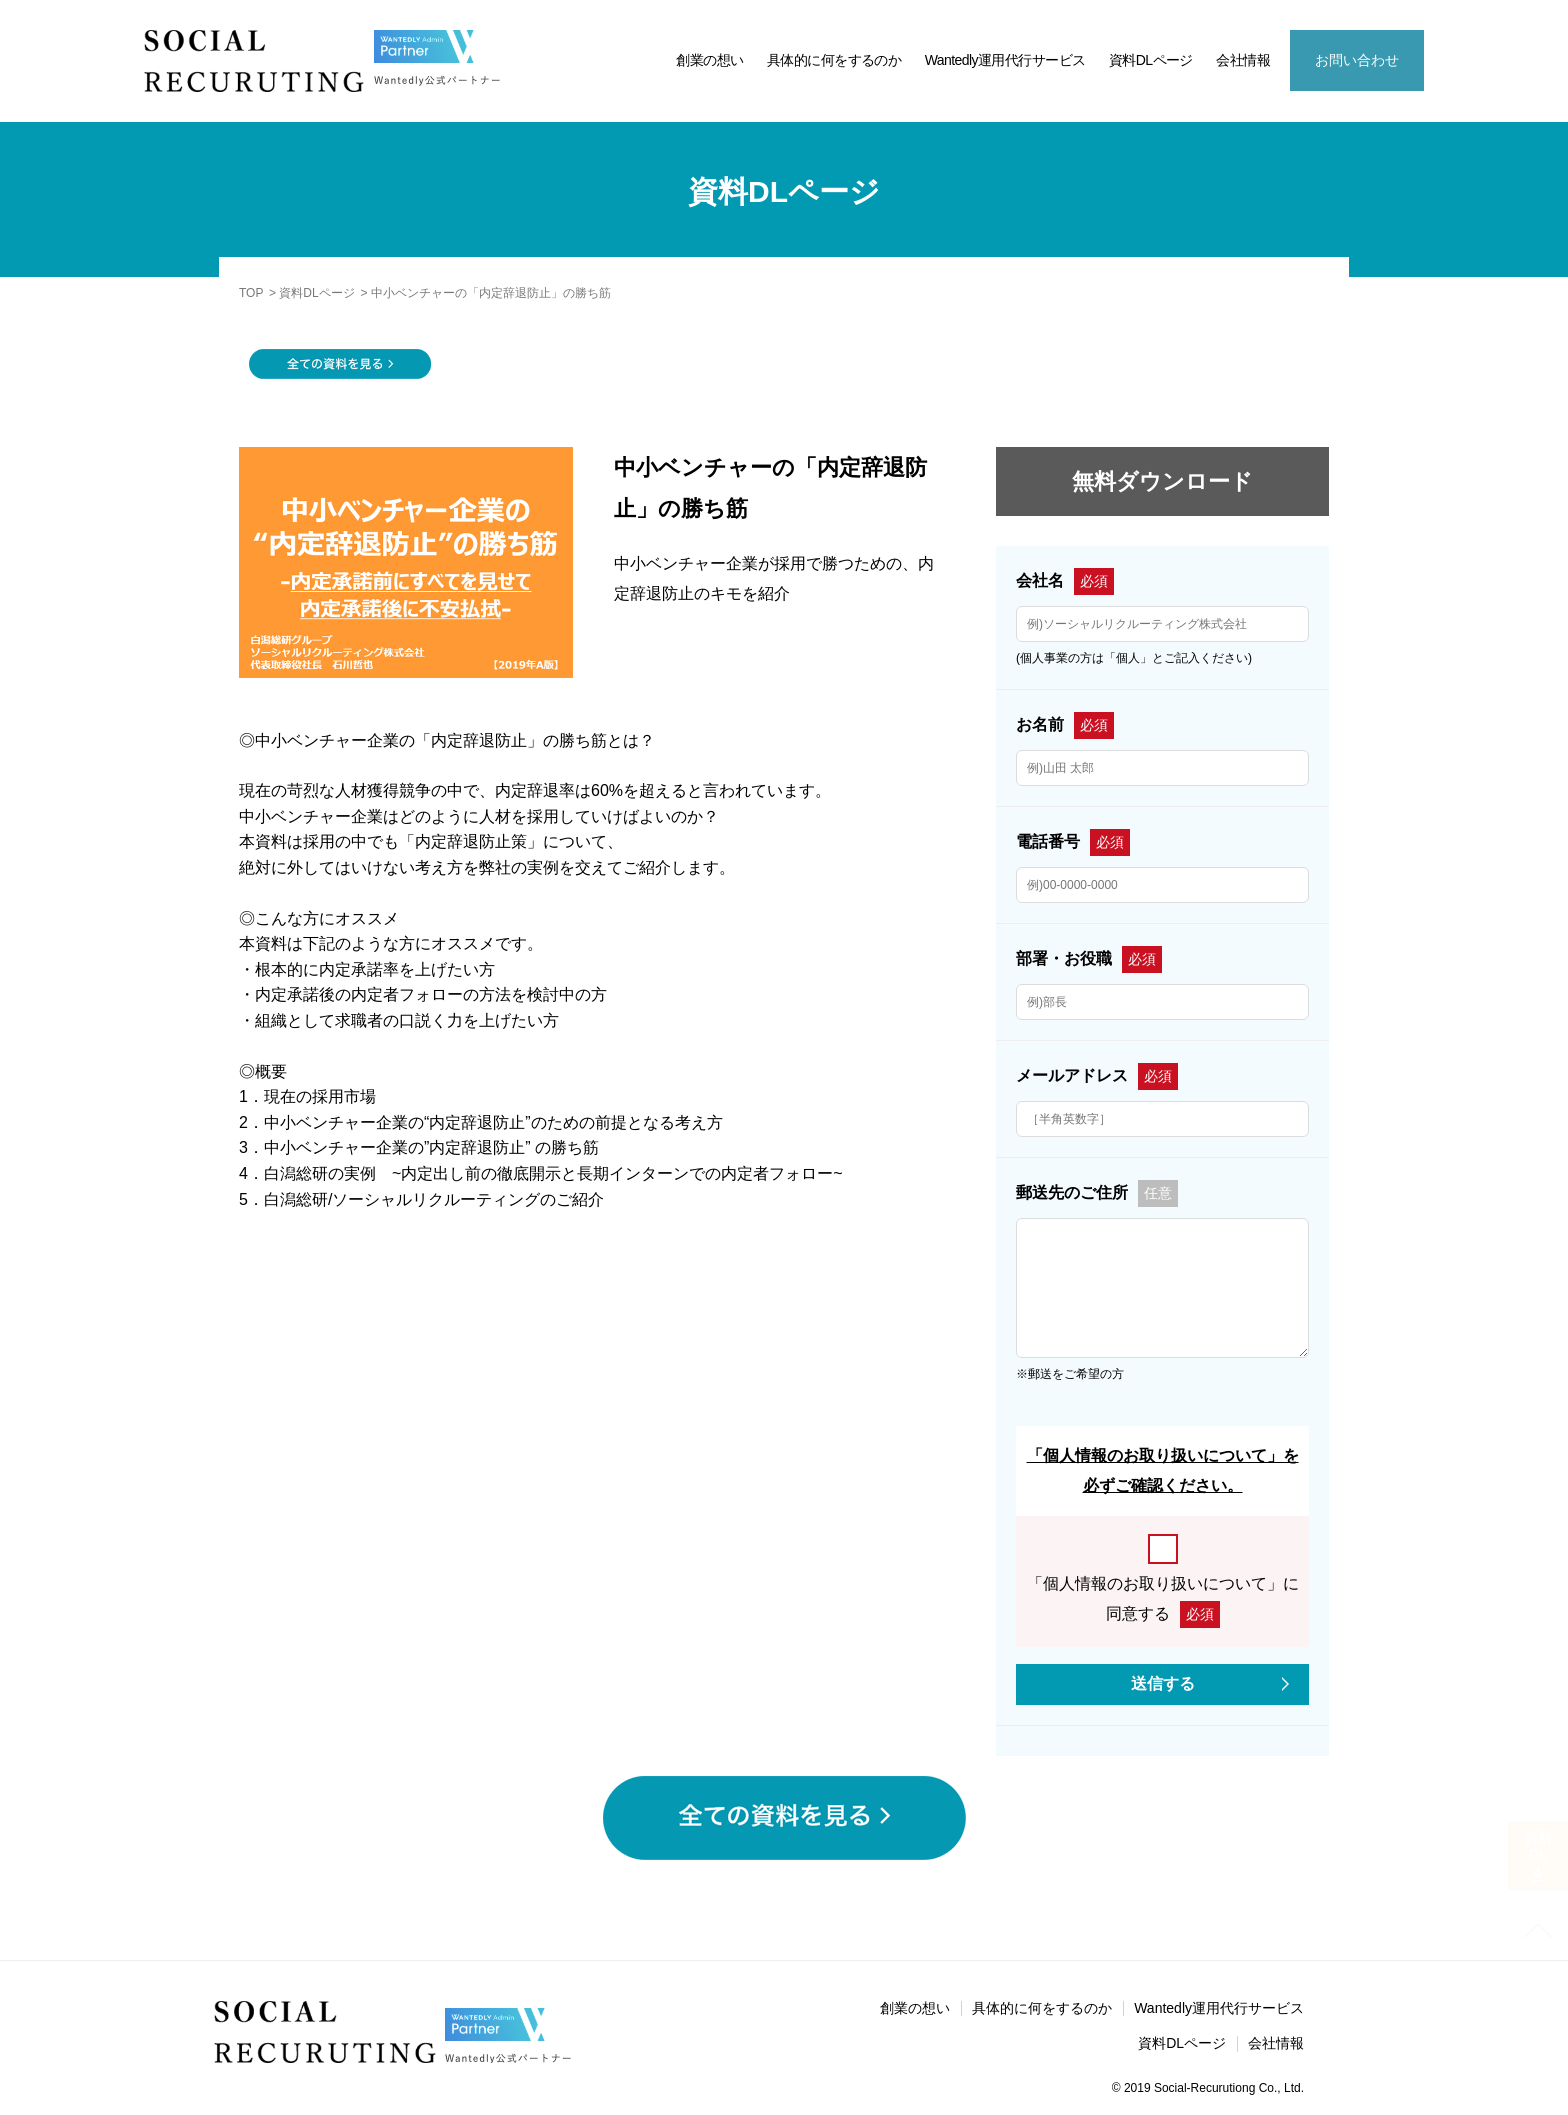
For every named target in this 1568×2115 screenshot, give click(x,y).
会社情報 (1243, 60)
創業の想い (709, 60)
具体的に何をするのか (834, 60)
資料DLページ (1151, 60)
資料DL (1538, 1856)
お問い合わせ (1357, 60)
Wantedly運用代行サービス (1005, 60)
